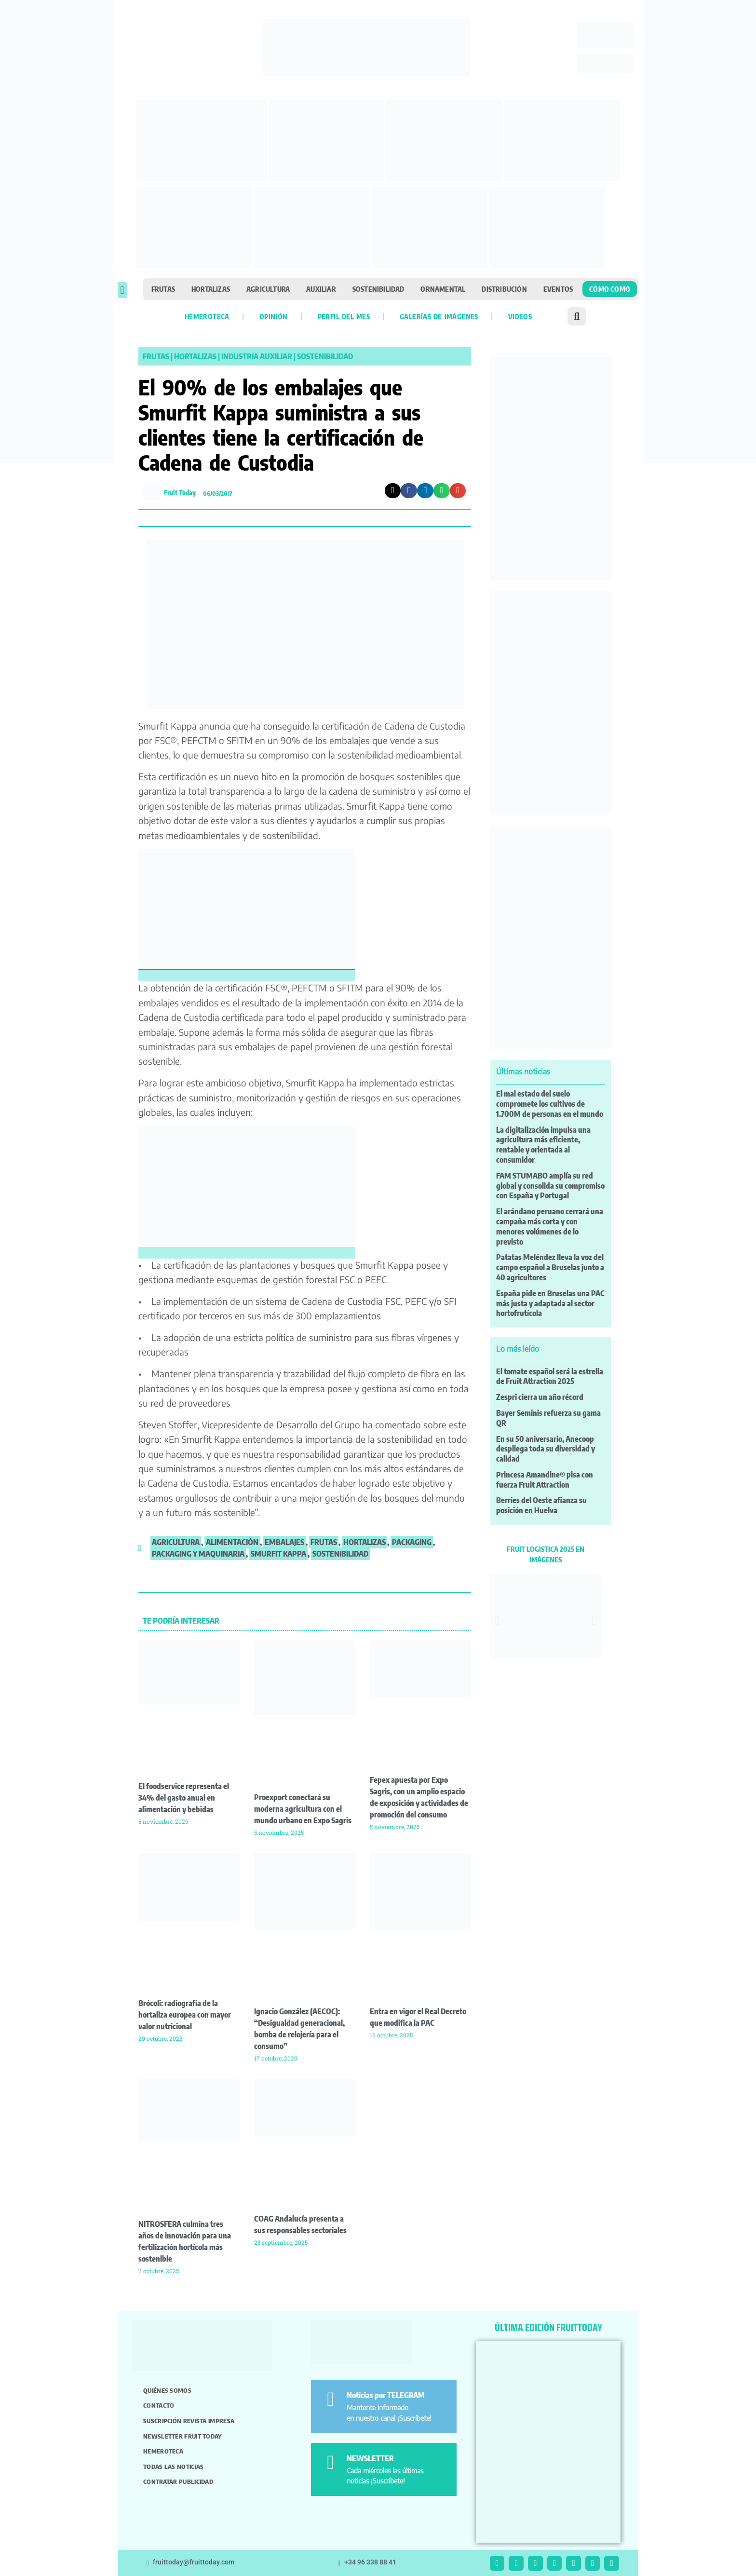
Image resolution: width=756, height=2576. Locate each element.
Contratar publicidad (178, 2481)
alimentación (232, 1542)
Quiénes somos (167, 2390)
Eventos (558, 289)
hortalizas (364, 1542)
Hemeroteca (207, 316)
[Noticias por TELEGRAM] (330, 2399)
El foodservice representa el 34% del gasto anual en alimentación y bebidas (183, 1797)
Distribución (504, 289)
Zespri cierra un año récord (539, 1397)
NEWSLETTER (370, 2458)
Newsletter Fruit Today (182, 2436)
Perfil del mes (344, 316)
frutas (323, 1542)
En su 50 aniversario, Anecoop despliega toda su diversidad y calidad (545, 1449)
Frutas (163, 289)
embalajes (284, 1542)
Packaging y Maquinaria (198, 1554)
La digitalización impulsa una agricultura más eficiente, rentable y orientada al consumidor (543, 1145)
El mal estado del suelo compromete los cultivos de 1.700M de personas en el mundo (549, 1104)
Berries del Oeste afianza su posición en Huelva (541, 1505)
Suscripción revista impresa (188, 2421)
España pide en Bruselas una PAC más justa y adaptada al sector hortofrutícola (550, 1303)
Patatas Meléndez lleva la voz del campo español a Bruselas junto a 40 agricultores (550, 1267)
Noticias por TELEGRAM (386, 2395)
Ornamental (442, 289)
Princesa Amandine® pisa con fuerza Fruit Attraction (544, 1480)
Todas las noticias (173, 2466)
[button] (122, 290)
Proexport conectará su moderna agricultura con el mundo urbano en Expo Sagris (302, 1808)
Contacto (158, 2405)
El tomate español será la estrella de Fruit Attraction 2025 (549, 1376)
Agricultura (268, 289)
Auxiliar (321, 289)
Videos (520, 316)
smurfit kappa (278, 1554)
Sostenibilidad (378, 289)
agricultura (176, 1542)
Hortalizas (210, 289)
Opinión (273, 316)
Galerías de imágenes (439, 316)
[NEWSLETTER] (330, 2462)
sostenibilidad (340, 1554)
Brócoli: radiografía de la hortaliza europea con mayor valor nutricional (184, 2014)
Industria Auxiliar (256, 356)
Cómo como (609, 289)
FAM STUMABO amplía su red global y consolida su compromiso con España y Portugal (550, 1186)
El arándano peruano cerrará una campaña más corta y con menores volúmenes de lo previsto (549, 1226)
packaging (412, 1542)
